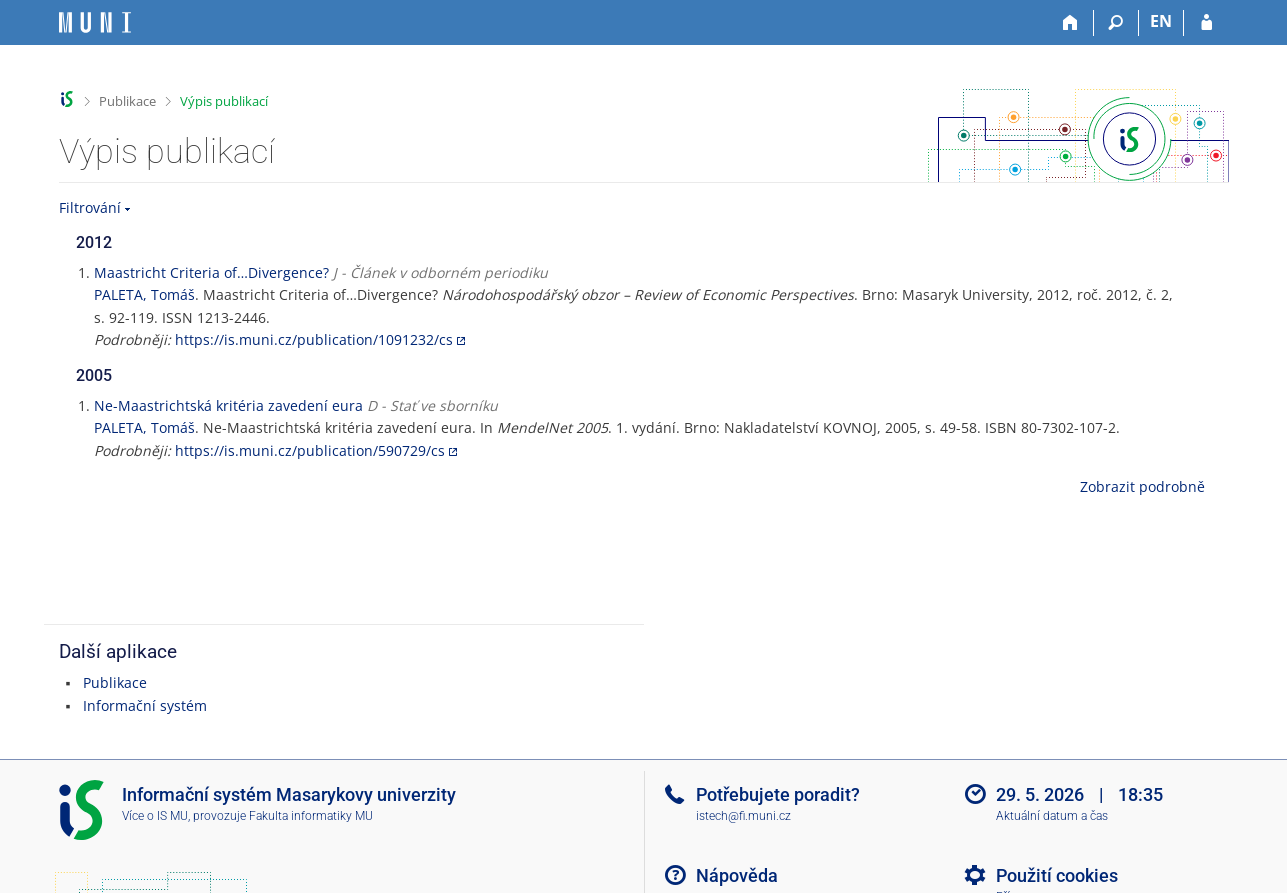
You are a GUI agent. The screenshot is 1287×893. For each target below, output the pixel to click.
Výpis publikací (224, 101)
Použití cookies (1057, 875)
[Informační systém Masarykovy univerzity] (95, 22)
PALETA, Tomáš (144, 294)
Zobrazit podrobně (1142, 486)
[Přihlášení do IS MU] (1206, 23)
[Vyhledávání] (1116, 23)
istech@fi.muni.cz (743, 816)
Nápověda (737, 875)
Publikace (127, 101)
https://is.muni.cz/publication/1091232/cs (314, 339)
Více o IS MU (155, 816)
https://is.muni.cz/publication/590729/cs (310, 450)
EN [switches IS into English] (1161, 21)
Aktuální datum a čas (1052, 816)
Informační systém (145, 705)
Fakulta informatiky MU (311, 816)
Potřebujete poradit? (778, 794)
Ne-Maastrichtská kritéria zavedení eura (228, 405)
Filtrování (90, 207)
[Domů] (1071, 23)
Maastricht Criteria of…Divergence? (211, 272)
